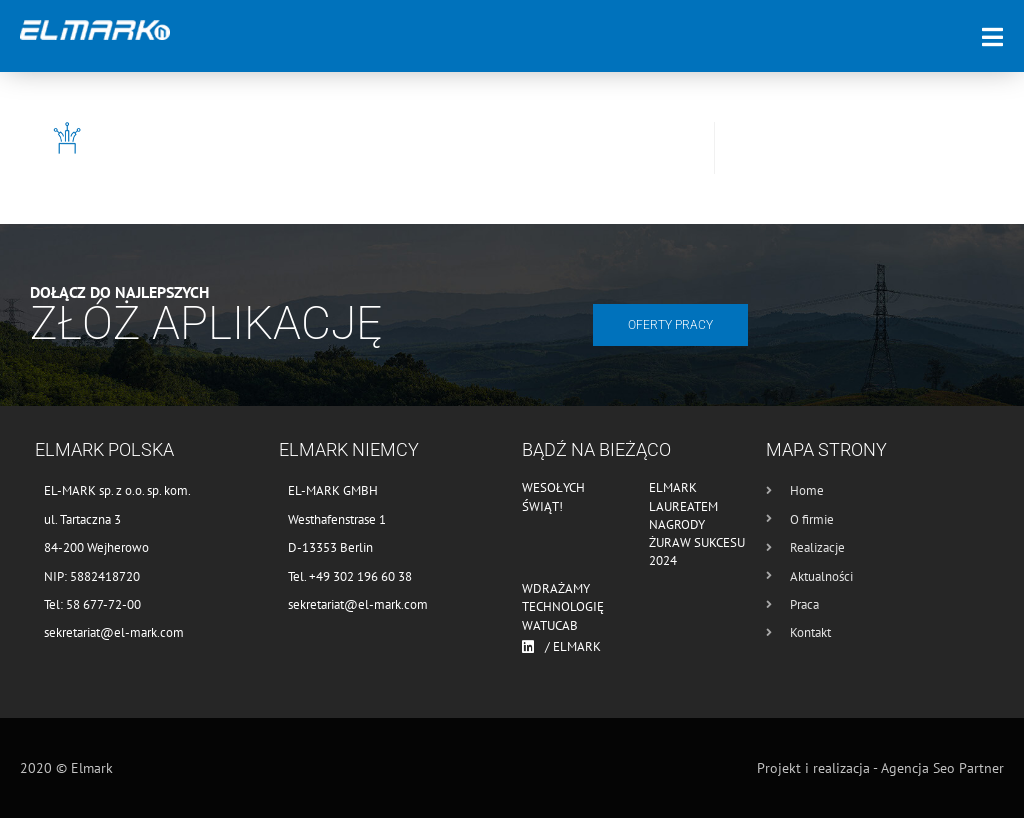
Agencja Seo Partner (942, 768)
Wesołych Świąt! (553, 496)
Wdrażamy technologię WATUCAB (563, 606)
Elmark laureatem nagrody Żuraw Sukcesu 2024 (697, 524)
